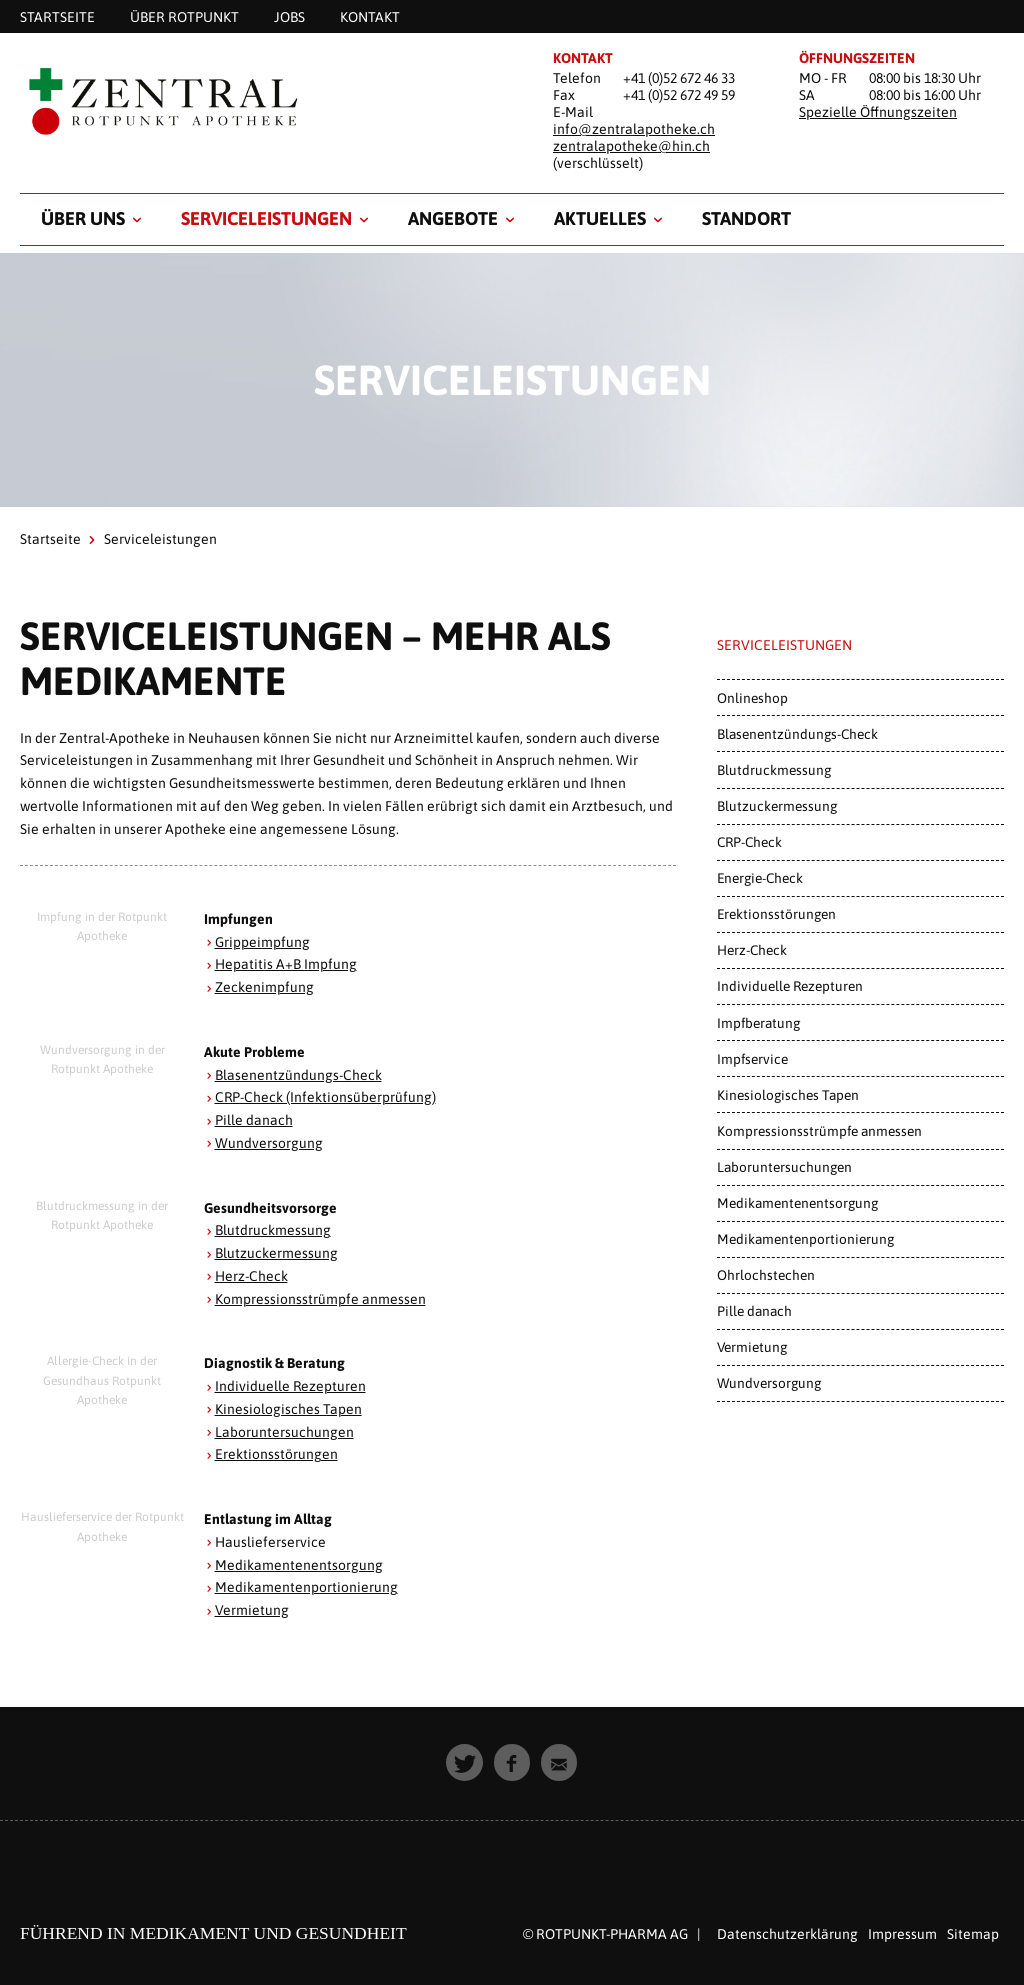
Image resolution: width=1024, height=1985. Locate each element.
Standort (746, 218)
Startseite (50, 539)
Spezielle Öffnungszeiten (878, 112)
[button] (464, 1762)
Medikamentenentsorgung (299, 1565)
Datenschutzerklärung (787, 1934)
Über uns (83, 218)
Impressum (902, 1934)
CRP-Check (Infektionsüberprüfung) (326, 1097)
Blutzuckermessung (276, 1253)
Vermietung (252, 1610)
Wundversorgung (269, 1143)
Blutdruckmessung (273, 1230)
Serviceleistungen (266, 218)
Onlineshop (752, 698)
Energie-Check (760, 878)
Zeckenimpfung (264, 987)
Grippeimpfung (262, 942)
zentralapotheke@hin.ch (631, 146)
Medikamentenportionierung (306, 1587)
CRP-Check (749, 842)
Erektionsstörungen (276, 1454)
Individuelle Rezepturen (291, 1386)
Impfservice (752, 1059)
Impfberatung (758, 1023)
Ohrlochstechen (766, 1275)
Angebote (453, 218)
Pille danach (254, 1120)
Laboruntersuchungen (284, 1432)
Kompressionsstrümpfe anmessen (320, 1299)
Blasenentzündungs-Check (298, 1075)
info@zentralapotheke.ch (634, 129)
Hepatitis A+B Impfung (286, 964)
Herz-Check (251, 1276)
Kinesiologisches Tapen (288, 1409)
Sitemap (973, 1934)
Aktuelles (600, 218)
